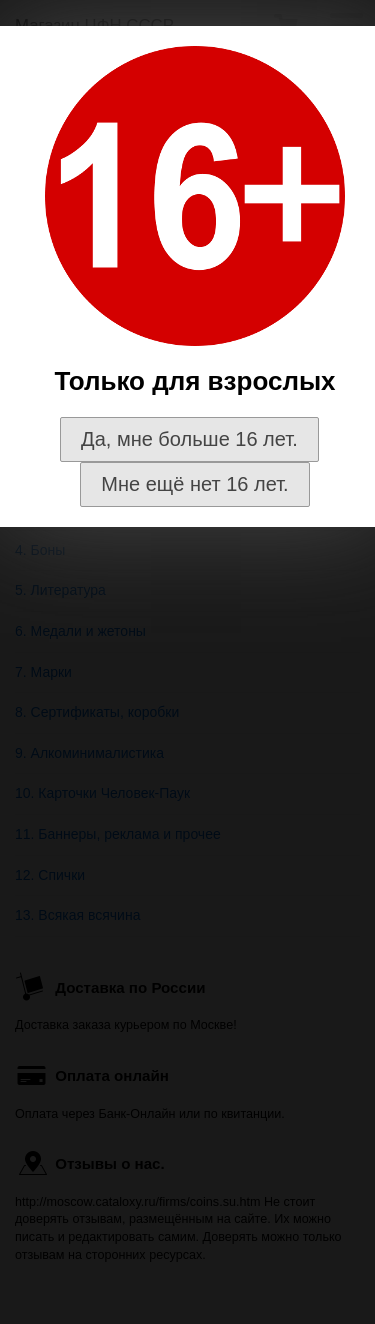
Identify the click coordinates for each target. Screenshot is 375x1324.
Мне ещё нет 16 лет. (194, 484)
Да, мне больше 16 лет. (189, 439)
